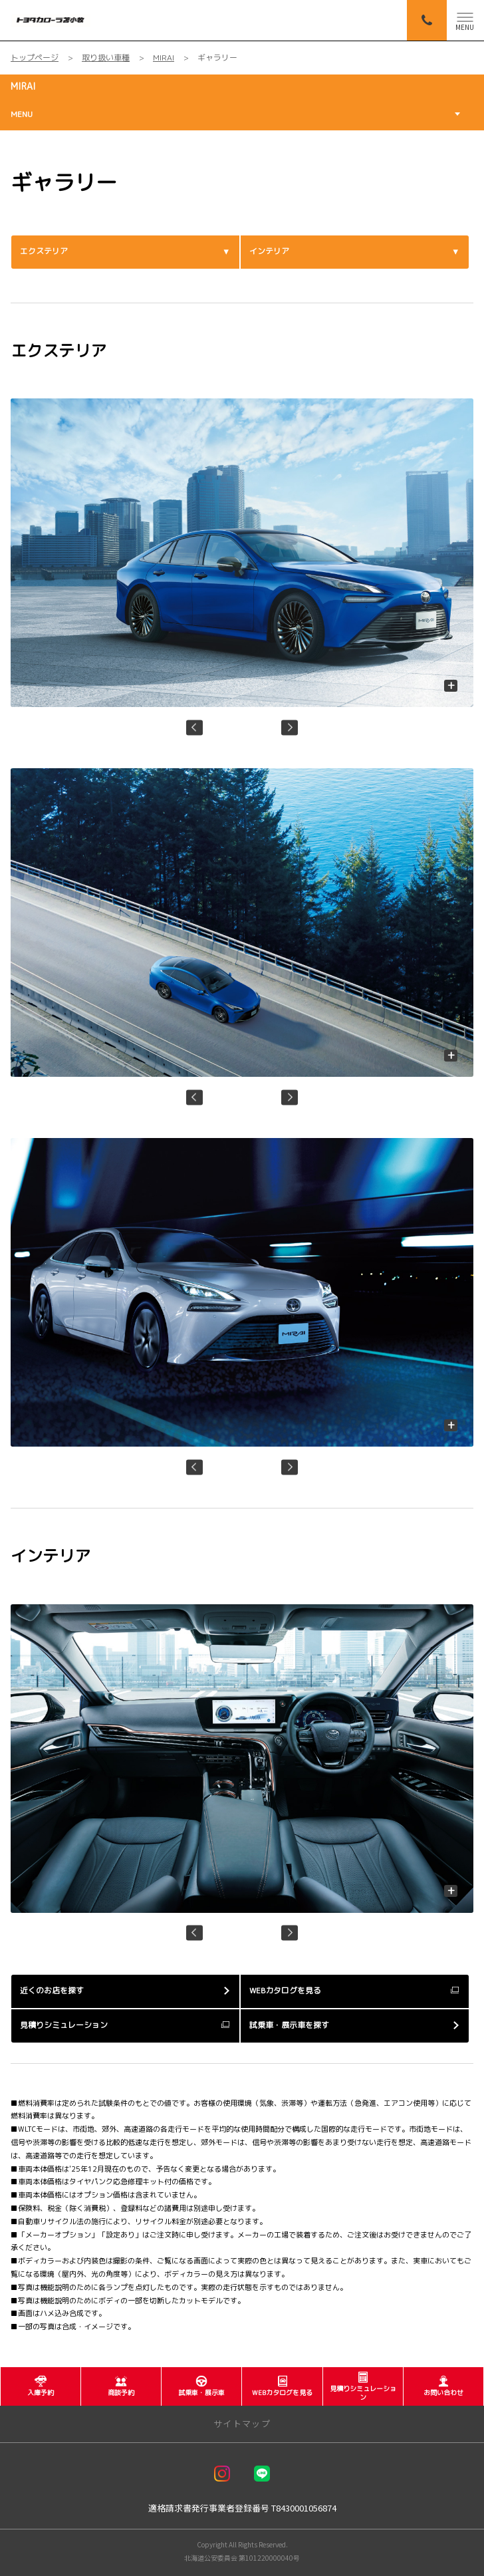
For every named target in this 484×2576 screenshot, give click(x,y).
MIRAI (23, 86)
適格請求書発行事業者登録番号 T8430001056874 (242, 2508)
